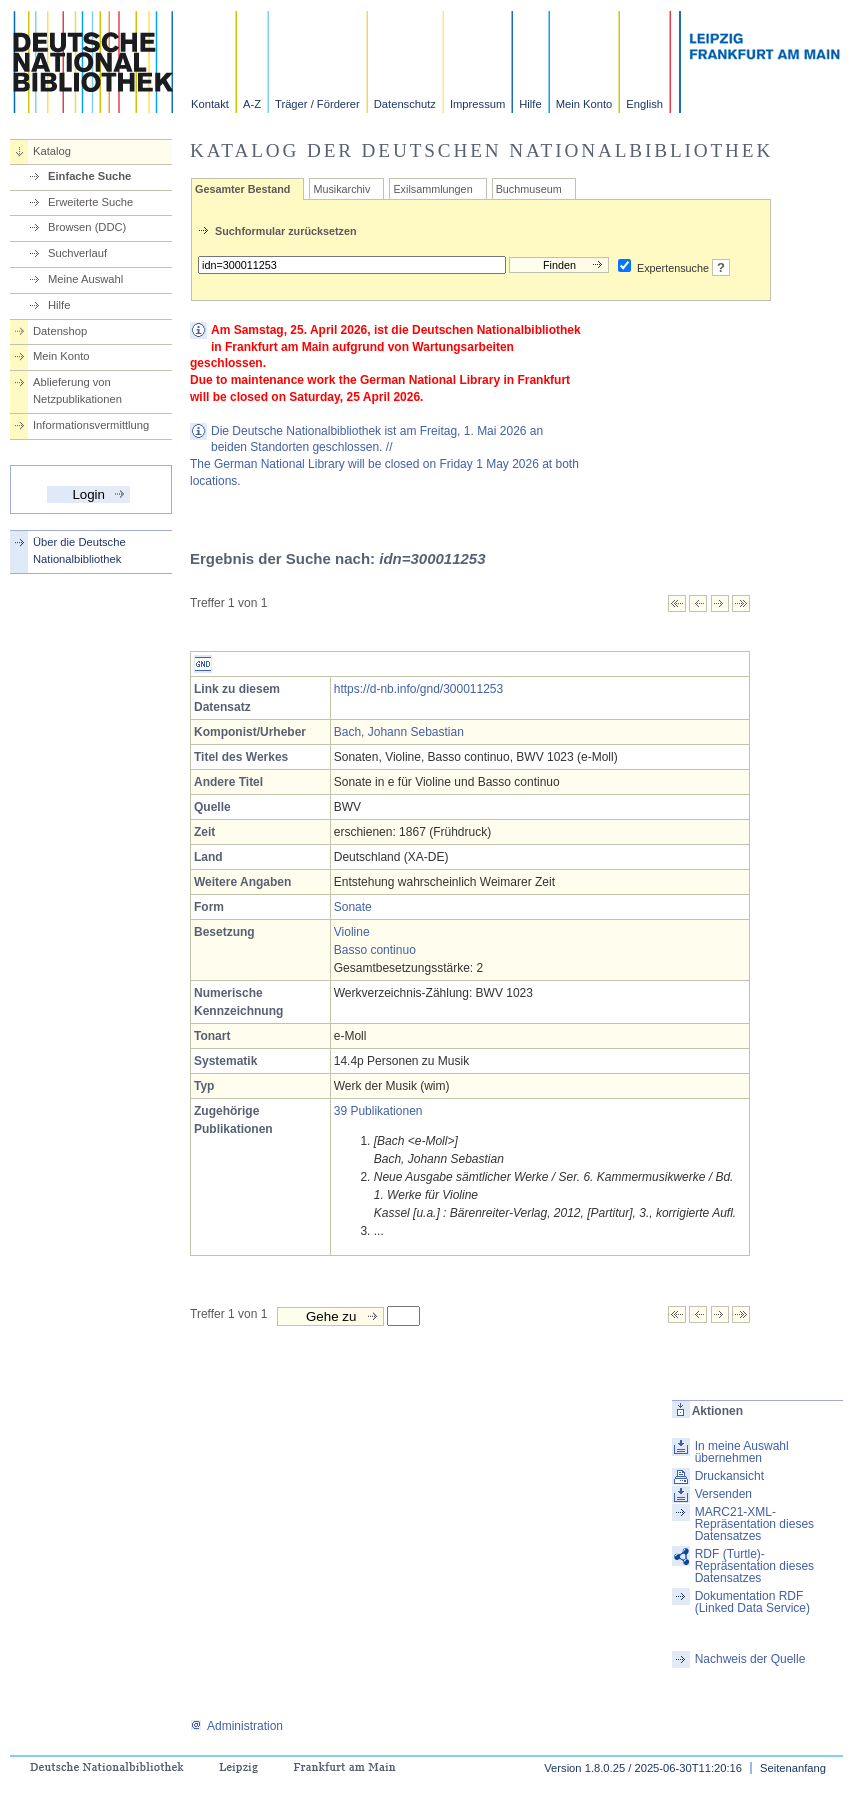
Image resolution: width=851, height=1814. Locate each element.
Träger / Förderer (317, 104)
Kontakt (210, 104)
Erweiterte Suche (90, 202)
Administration (236, 1726)
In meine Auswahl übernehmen (742, 1452)
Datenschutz (405, 104)
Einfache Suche (89, 176)
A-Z (252, 104)
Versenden (723, 1494)
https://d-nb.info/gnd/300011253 (418, 689)
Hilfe (530, 104)
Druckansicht (729, 1476)
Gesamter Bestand (242, 189)
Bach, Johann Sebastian (399, 732)
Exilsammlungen (432, 189)
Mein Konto (584, 104)
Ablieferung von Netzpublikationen (77, 390)
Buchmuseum (529, 189)
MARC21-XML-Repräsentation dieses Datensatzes (754, 1524)
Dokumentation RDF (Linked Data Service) (752, 1602)
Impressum (477, 104)
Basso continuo (375, 950)
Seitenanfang (793, 1768)
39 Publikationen (378, 1111)
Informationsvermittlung (91, 425)
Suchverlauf (77, 253)
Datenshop (60, 331)
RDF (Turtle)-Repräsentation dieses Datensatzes (754, 1566)
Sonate (353, 907)
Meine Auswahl (85, 279)
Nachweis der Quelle (750, 1659)
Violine (352, 932)
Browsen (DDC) (87, 227)
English (644, 104)
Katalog (52, 151)
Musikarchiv (341, 189)
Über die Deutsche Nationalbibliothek (79, 550)
